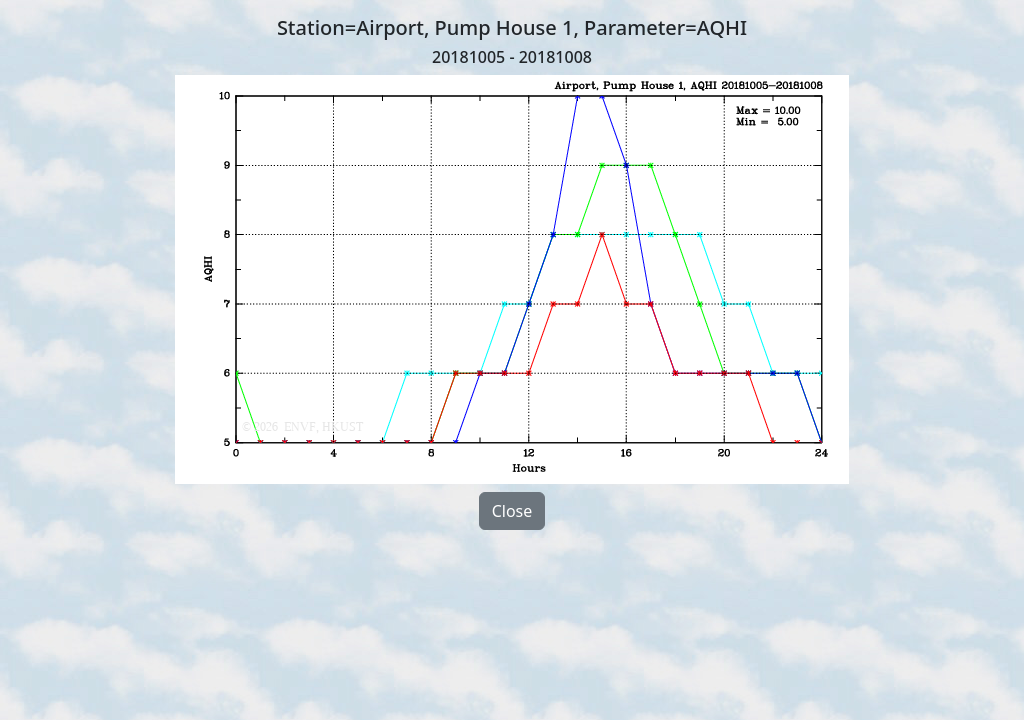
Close (512, 511)
